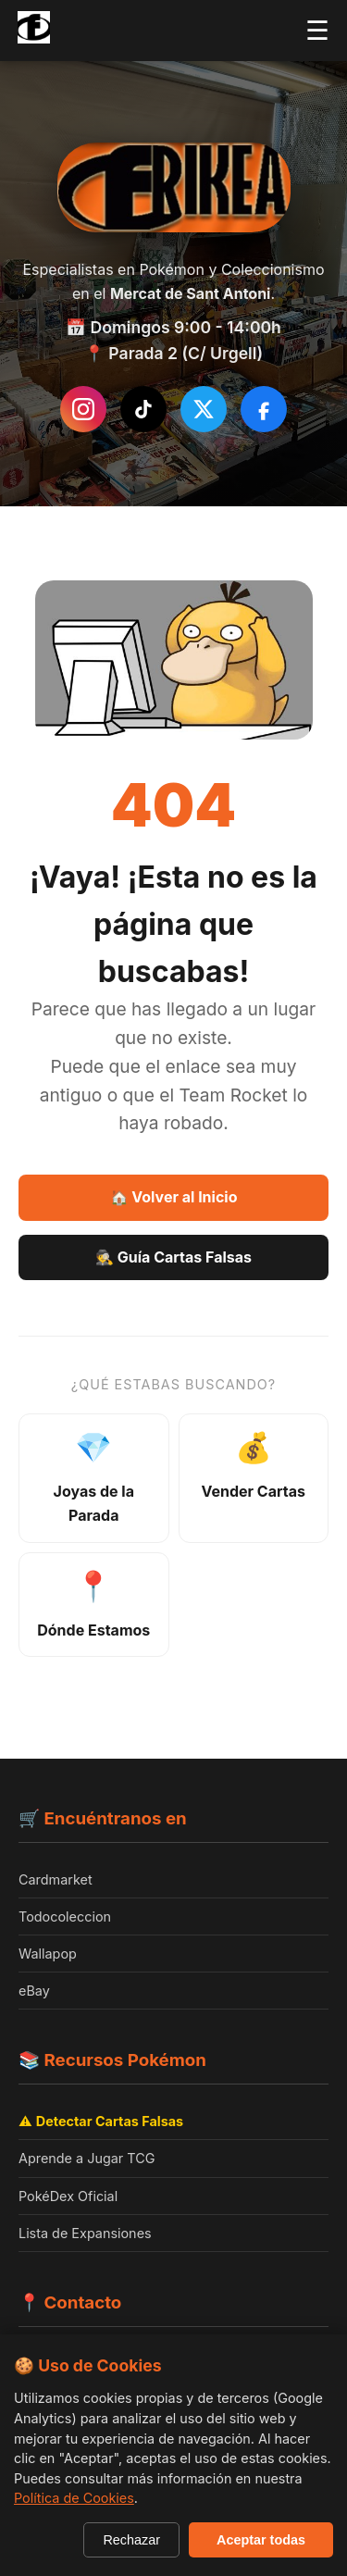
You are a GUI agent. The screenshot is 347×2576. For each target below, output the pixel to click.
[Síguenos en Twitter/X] (203, 409)
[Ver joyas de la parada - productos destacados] (94, 1477)
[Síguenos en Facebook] (264, 409)
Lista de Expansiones (85, 2233)
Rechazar (131, 2539)
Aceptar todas (261, 2539)
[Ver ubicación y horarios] (94, 1605)
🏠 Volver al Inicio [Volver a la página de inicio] (174, 1197)
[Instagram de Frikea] (83, 409)
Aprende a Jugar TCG (87, 2158)
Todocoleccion (65, 1916)
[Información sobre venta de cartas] (254, 1477)
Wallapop (48, 1953)
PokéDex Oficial (68, 2196)
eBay (34, 1990)
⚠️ (101, 2121)
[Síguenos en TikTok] (143, 409)
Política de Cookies (74, 2498)
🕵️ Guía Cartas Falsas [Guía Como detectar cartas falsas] (173, 1257)
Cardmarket (56, 1879)
